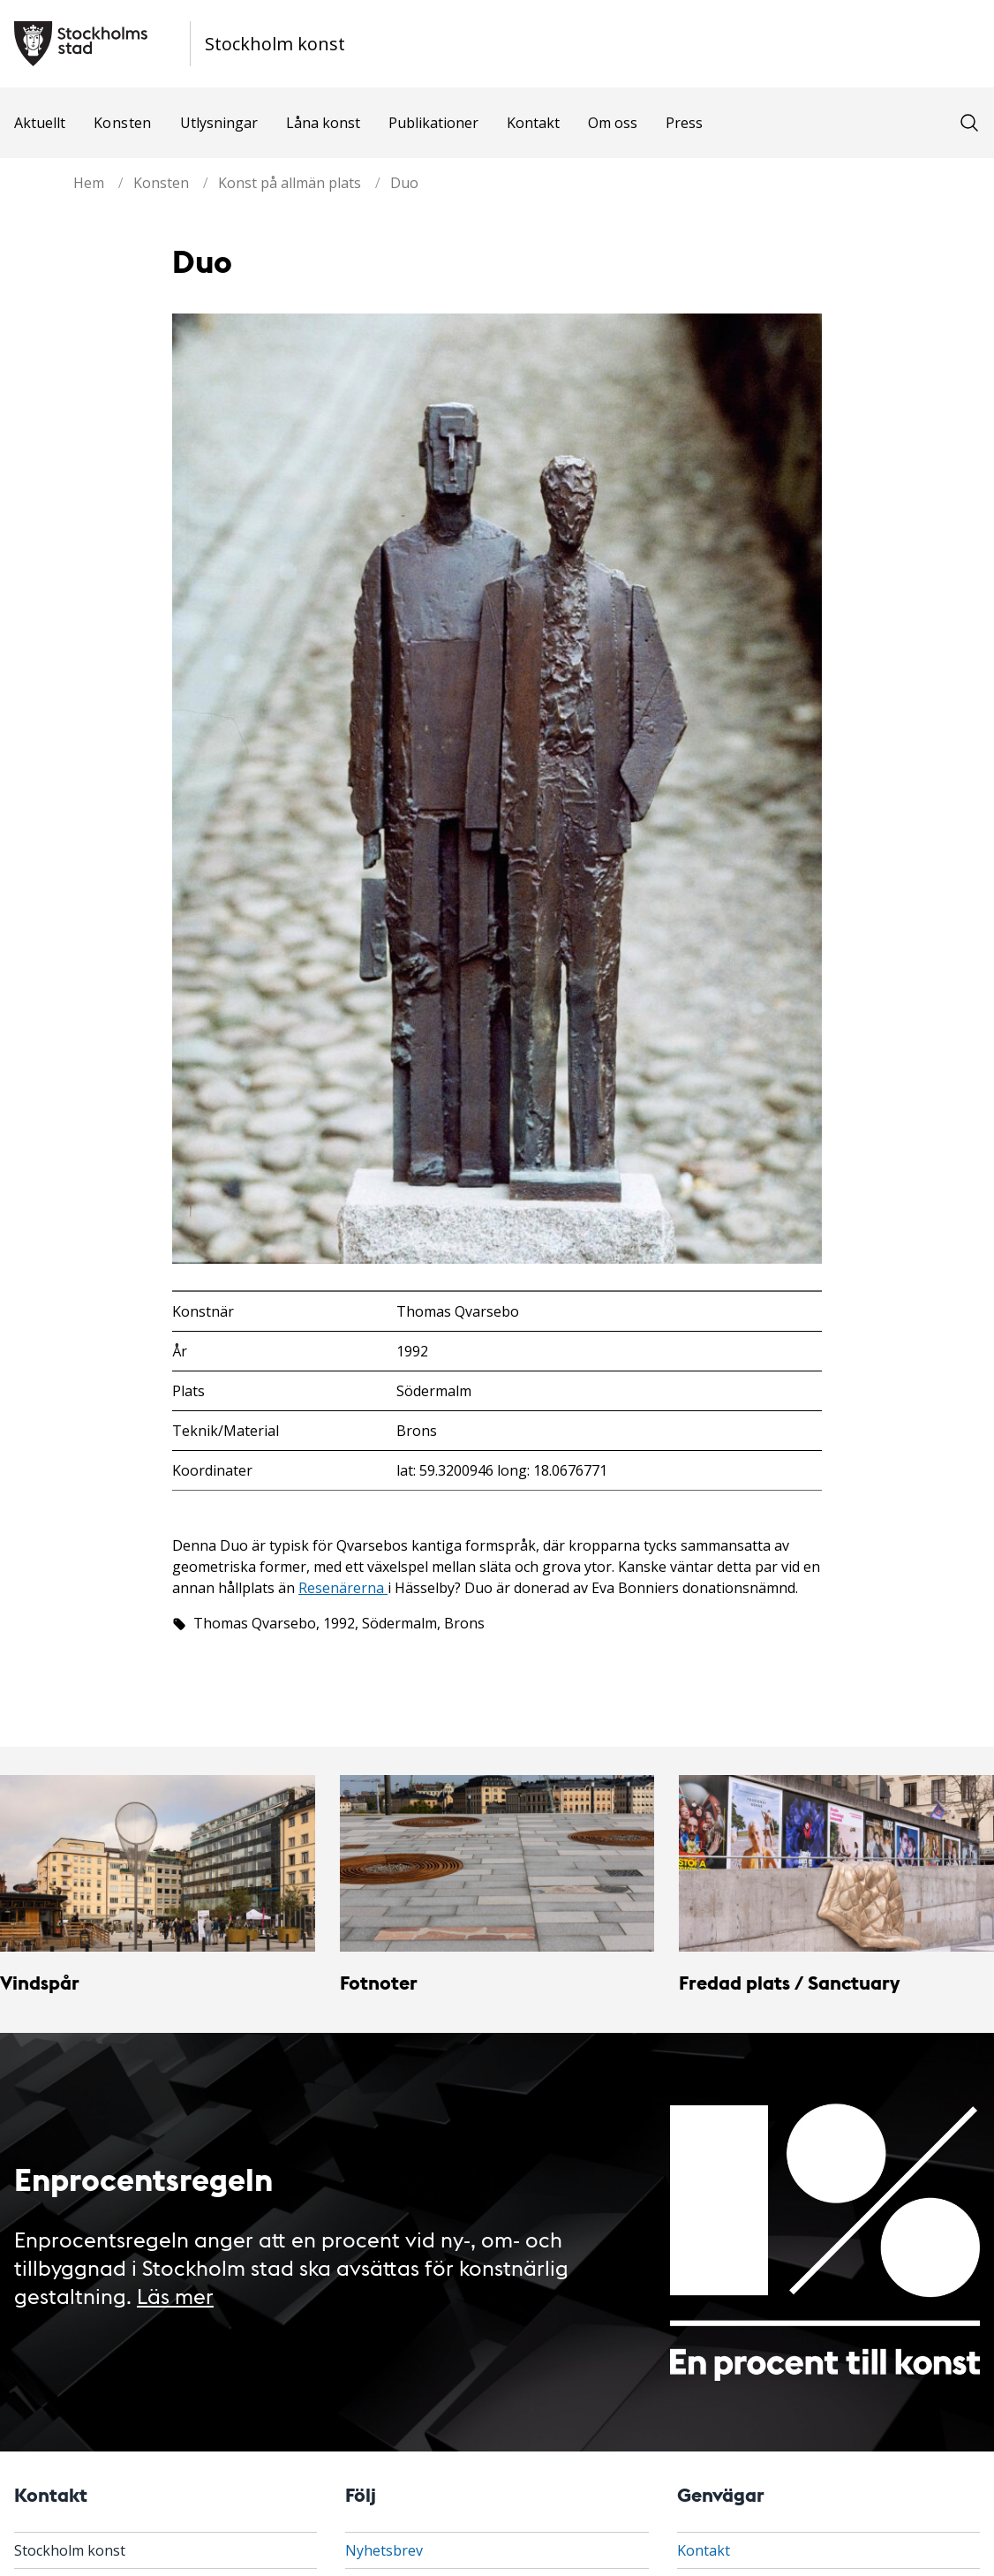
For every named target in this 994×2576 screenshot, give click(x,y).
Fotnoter (379, 1982)
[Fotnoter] (497, 1864)
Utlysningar (219, 122)
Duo (404, 183)
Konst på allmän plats (289, 183)
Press (684, 122)
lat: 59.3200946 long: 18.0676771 (501, 1470)
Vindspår (39, 1982)
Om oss (612, 122)
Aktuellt (39, 122)
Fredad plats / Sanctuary (789, 1982)
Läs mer (175, 2294)
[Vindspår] (157, 1864)
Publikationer (433, 122)
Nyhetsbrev (384, 2550)
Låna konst (323, 122)
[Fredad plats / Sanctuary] (836, 1864)
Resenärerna (343, 1588)
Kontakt (533, 122)
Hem (88, 183)
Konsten (123, 122)
